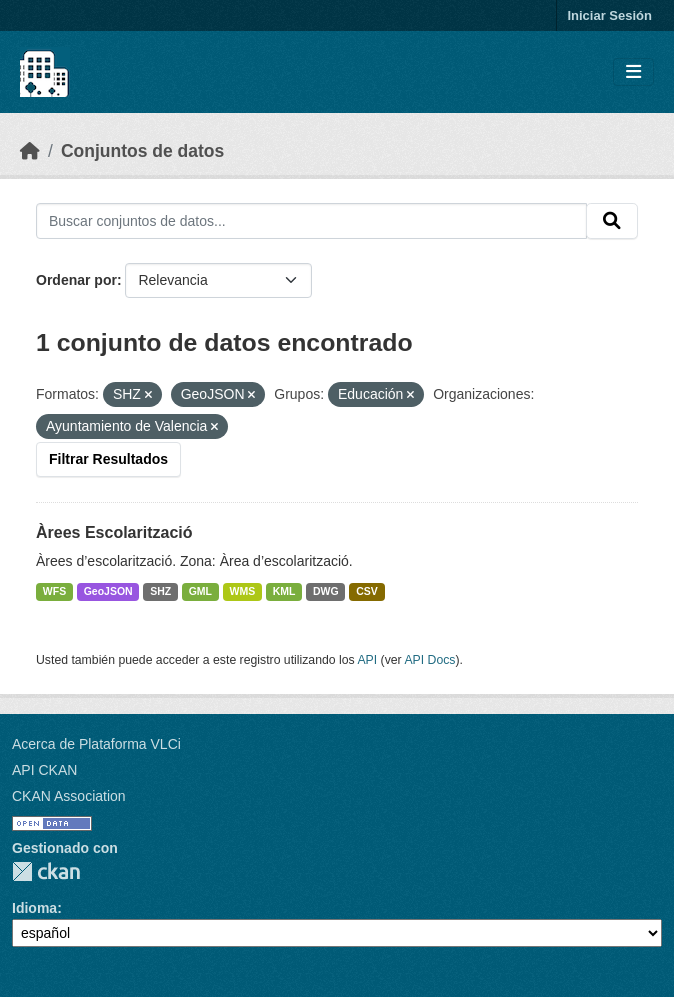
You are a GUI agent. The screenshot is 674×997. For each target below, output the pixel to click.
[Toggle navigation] (633, 72)
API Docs (429, 660)
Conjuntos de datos (142, 151)
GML (200, 591)
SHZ (160, 591)
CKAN (46, 871)
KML (284, 591)
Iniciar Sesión (609, 15)
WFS (54, 591)
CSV (367, 591)
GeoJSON (108, 591)
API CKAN (44, 770)
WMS (243, 591)
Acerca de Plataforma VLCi (96, 744)
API (367, 660)
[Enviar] (612, 221)
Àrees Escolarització (114, 532)
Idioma (34, 908)
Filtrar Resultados (108, 459)
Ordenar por (76, 280)
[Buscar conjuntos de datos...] (311, 221)
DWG (326, 591)
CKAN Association (69, 796)
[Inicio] (30, 151)
